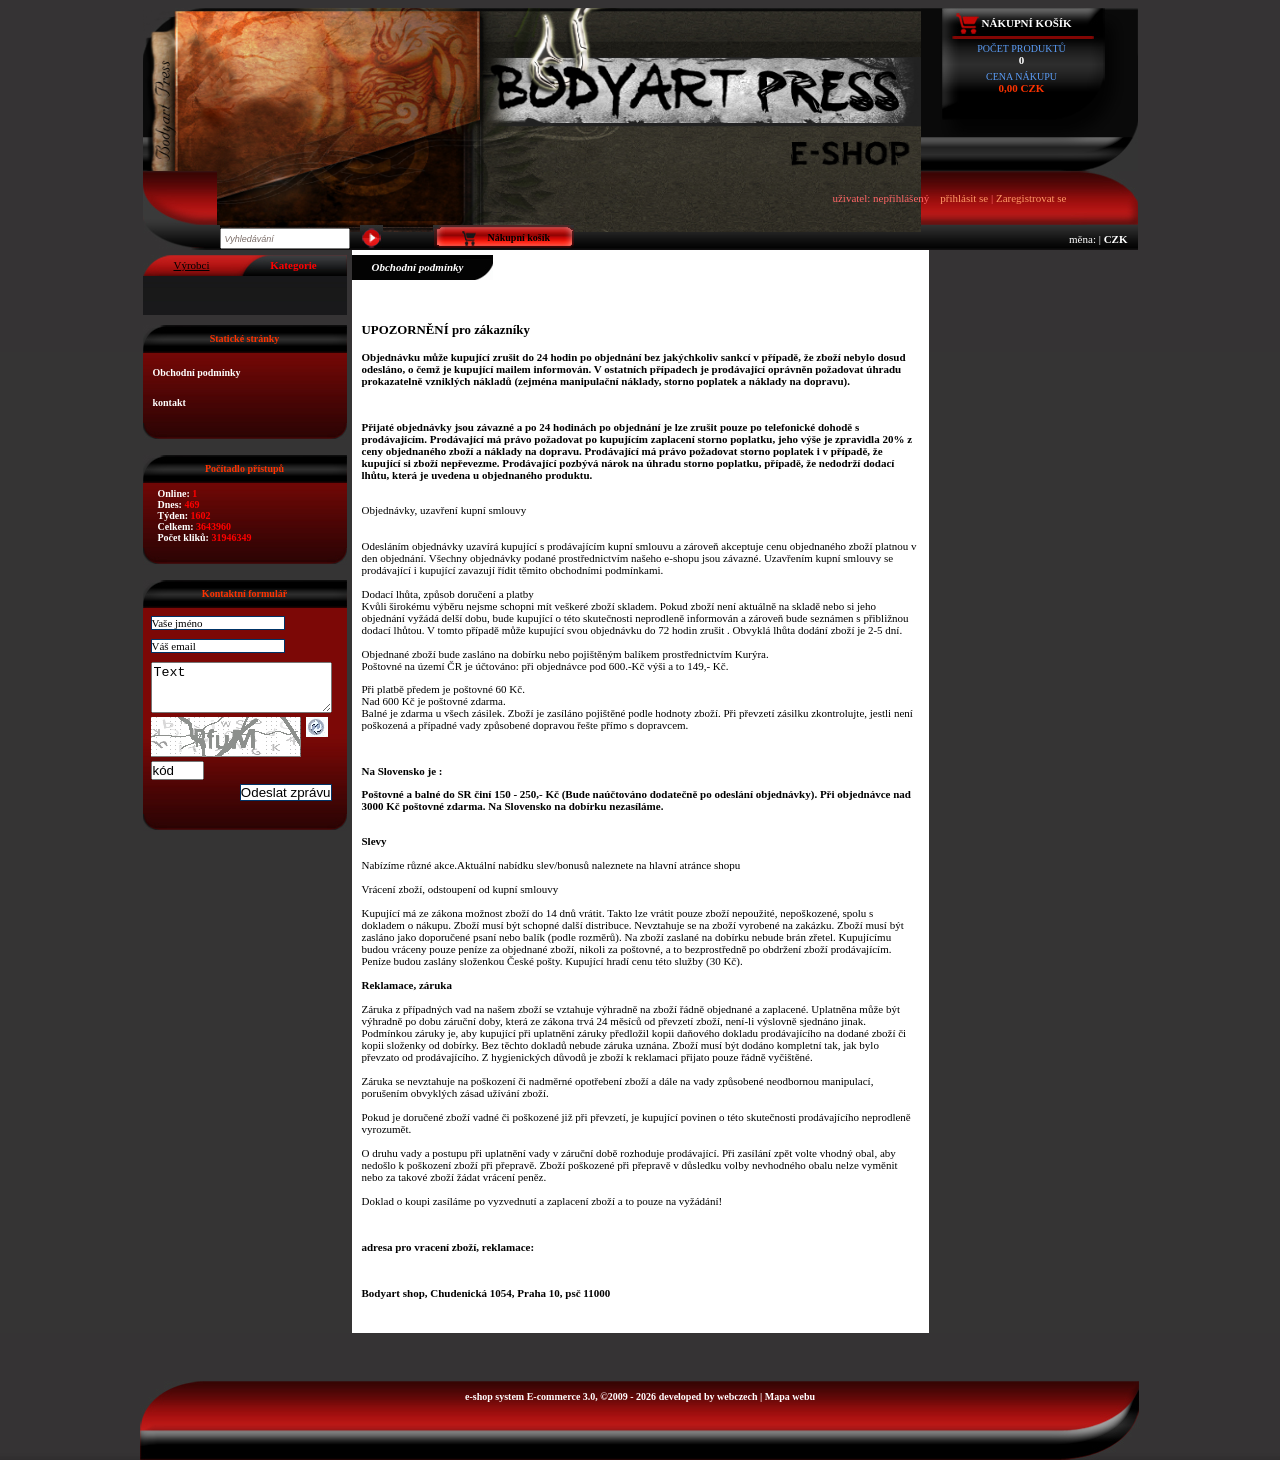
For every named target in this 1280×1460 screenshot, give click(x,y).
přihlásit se (964, 198)
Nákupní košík (1027, 23)
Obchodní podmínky (197, 372)
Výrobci (191, 265)
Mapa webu (790, 1396)
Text (251, 692)
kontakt (169, 402)
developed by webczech (708, 1396)
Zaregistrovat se (1031, 198)
